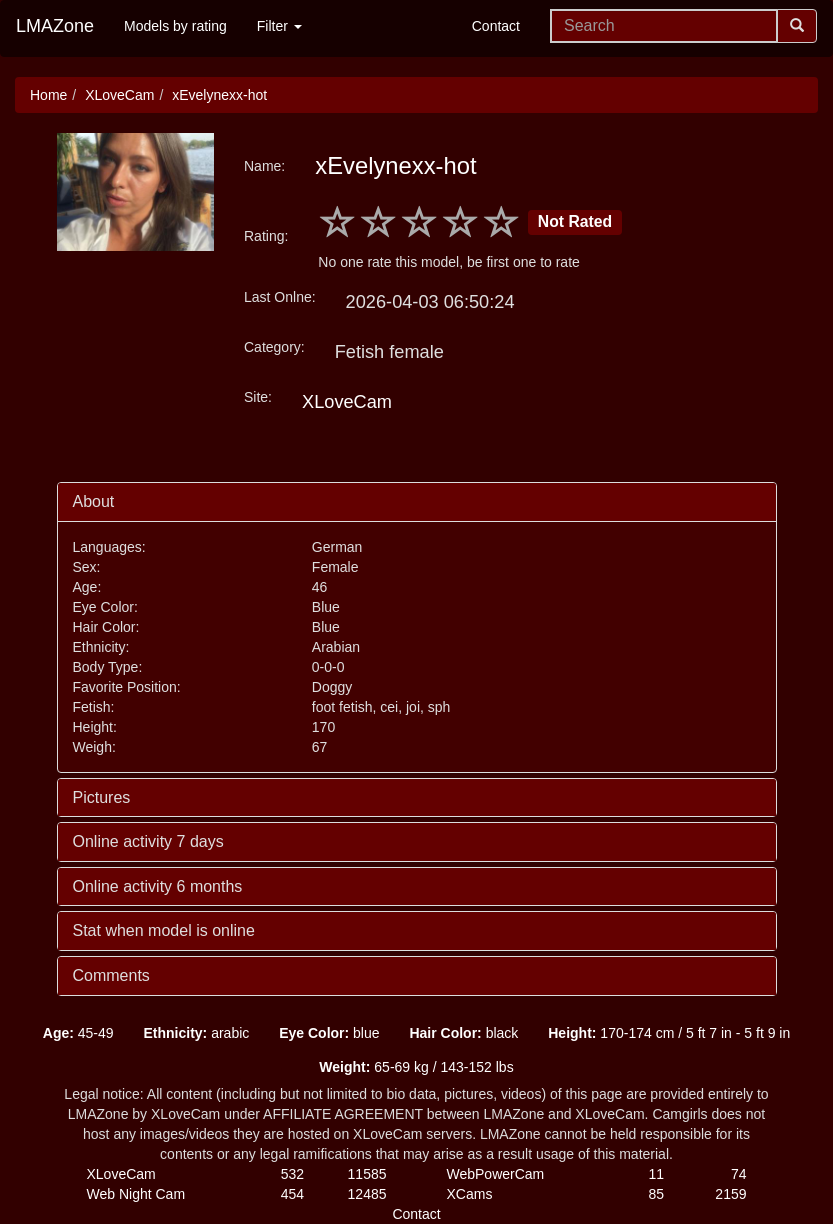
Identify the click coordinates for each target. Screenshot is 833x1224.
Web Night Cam (136, 1194)
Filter (279, 26)
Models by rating (175, 26)
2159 (730, 1194)
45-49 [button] (78, 1033)
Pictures (102, 797)
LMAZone (55, 26)
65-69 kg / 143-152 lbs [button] (416, 1067)
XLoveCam (119, 95)
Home (48, 95)
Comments (111, 975)
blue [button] (329, 1033)
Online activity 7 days (148, 841)
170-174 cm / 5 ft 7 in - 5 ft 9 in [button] (669, 1033)
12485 (367, 1194)
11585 (367, 1174)
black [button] (463, 1033)
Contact (496, 26)
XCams (470, 1194)
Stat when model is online (164, 930)
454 (292, 1194)
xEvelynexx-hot (219, 95)
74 (739, 1174)
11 (656, 1174)
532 (292, 1174)
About (94, 501)
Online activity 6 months (158, 886)
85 (656, 1194)
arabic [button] (196, 1033)
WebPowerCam (496, 1174)
